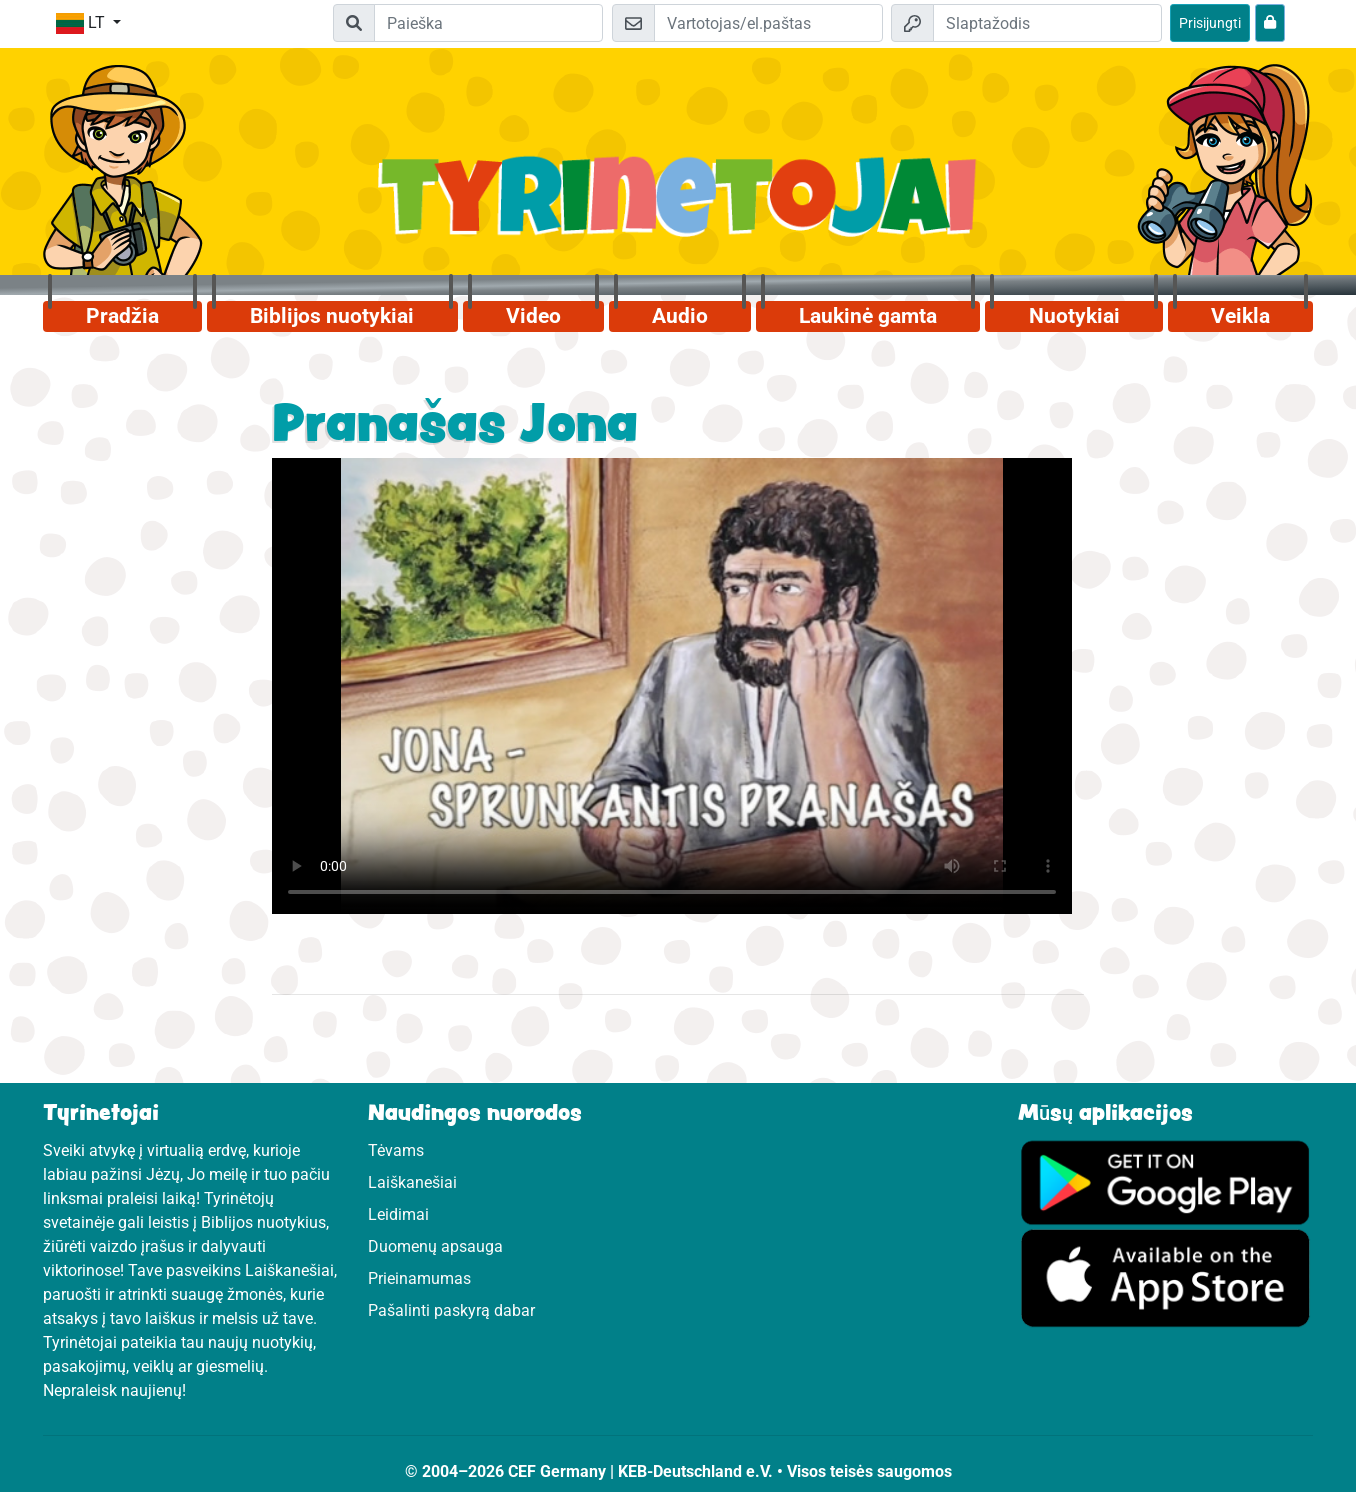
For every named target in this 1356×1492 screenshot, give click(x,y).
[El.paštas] (768, 23)
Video (533, 316)
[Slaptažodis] (1047, 23)
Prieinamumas (419, 1278)
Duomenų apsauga (435, 1246)
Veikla (1240, 316)
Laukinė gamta (868, 316)
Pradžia (122, 316)
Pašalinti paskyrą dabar (451, 1310)
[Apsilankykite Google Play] (1165, 1181)
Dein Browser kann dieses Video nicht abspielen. (672, 686)
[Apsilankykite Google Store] (1165, 1277)
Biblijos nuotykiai (332, 316)
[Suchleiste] (488, 23)
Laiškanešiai (412, 1182)
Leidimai (398, 1214)
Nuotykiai (1074, 316)
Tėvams (396, 1150)
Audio (680, 316)
